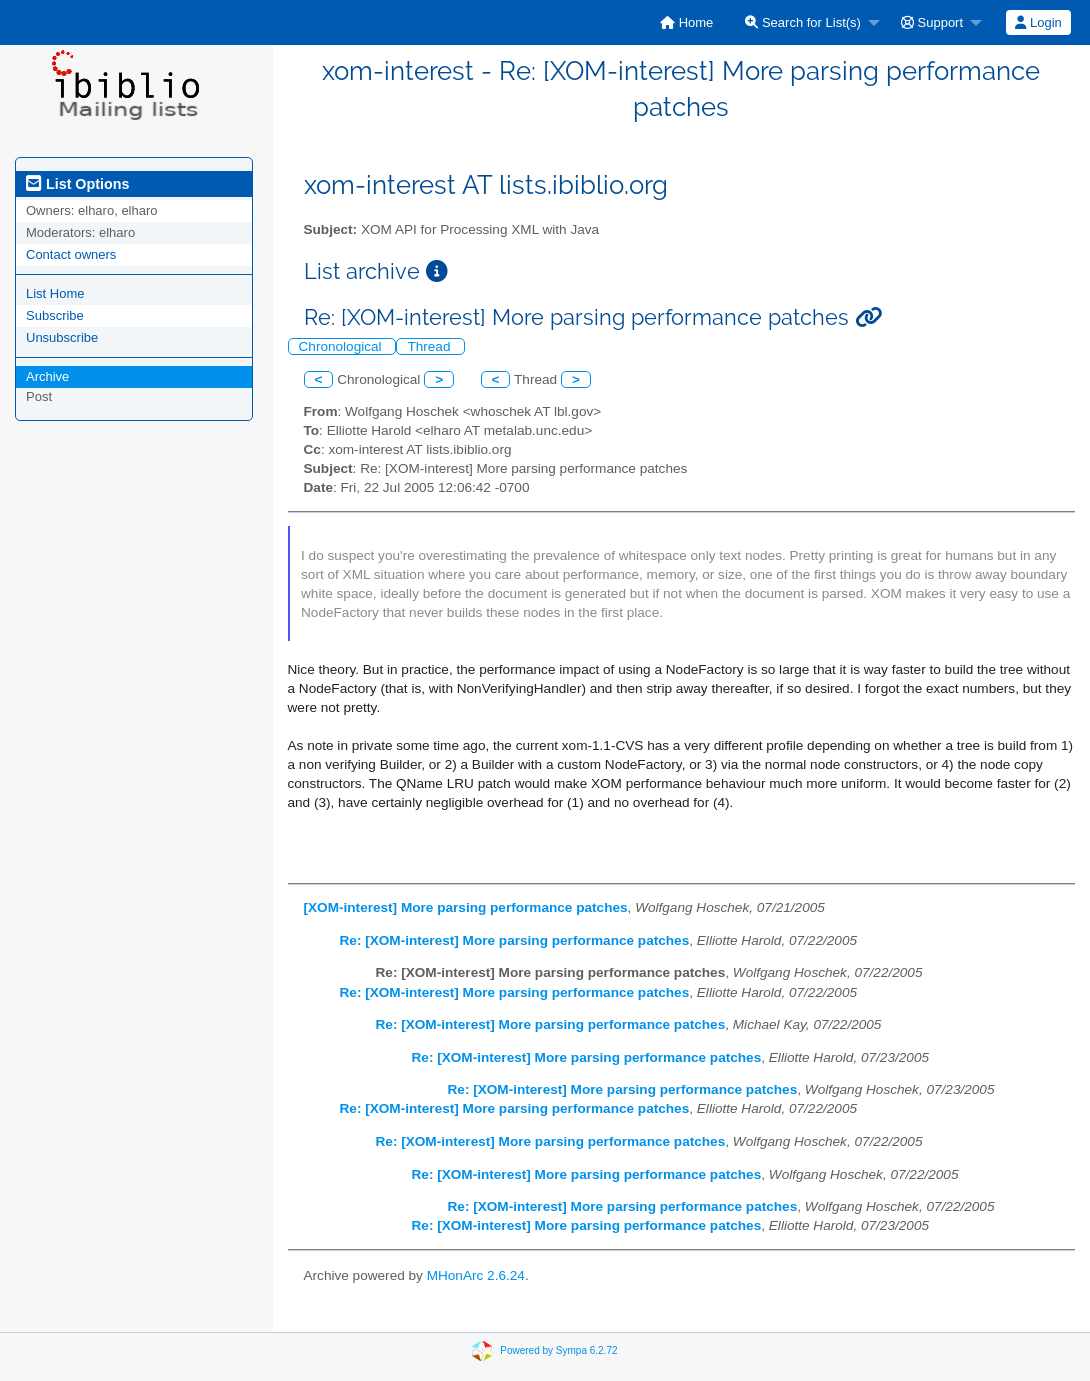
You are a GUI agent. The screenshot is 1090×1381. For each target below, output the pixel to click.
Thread (430, 346)
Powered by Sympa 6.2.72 (558, 1350)
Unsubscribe (62, 337)
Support (932, 22)
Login (1038, 22)
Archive (47, 376)
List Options (77, 184)
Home (686, 22)
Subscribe (55, 315)
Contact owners (71, 254)
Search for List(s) (803, 22)
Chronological (342, 346)
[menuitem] (686, 22)
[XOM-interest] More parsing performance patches (466, 907)
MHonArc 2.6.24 (476, 1275)
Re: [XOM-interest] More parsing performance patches (515, 940)
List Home (55, 293)
